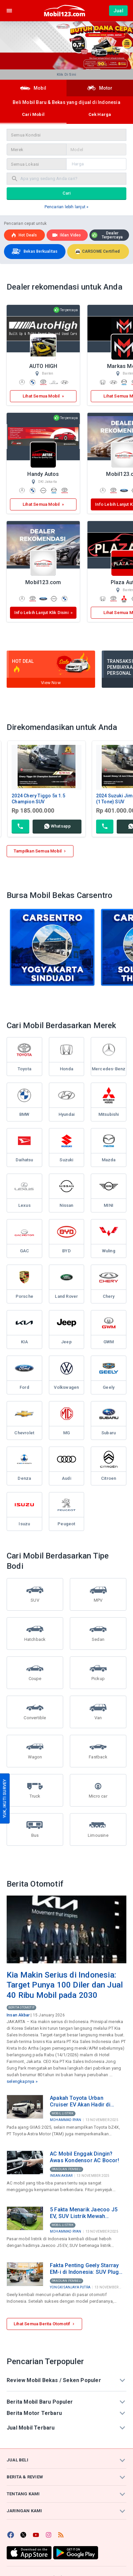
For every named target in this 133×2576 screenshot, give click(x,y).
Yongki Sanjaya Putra (70, 2287)
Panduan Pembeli (66, 2169)
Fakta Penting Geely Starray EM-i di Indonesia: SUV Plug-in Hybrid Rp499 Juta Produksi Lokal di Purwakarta (86, 2268)
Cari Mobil (33, 114)
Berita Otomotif (21, 2007)
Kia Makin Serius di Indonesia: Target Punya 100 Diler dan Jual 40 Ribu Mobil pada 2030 (65, 1985)
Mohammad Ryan (65, 2120)
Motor (100, 88)
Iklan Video (66, 235)
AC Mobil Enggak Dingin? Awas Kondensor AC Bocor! (84, 2157)
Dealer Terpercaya (107, 235)
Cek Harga (99, 114)
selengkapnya (20, 2081)
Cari (67, 193)
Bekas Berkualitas (34, 251)
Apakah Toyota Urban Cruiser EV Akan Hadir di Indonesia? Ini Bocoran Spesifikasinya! (80, 2101)
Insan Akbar (18, 2015)
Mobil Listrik (63, 2113)
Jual (118, 10)
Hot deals (23, 235)
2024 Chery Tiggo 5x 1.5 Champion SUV (38, 798)
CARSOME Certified (97, 251)
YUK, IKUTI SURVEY (4, 1798)
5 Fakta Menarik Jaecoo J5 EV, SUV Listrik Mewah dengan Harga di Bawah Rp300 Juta (83, 2213)
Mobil (33, 88)
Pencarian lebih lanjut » (67, 207)
